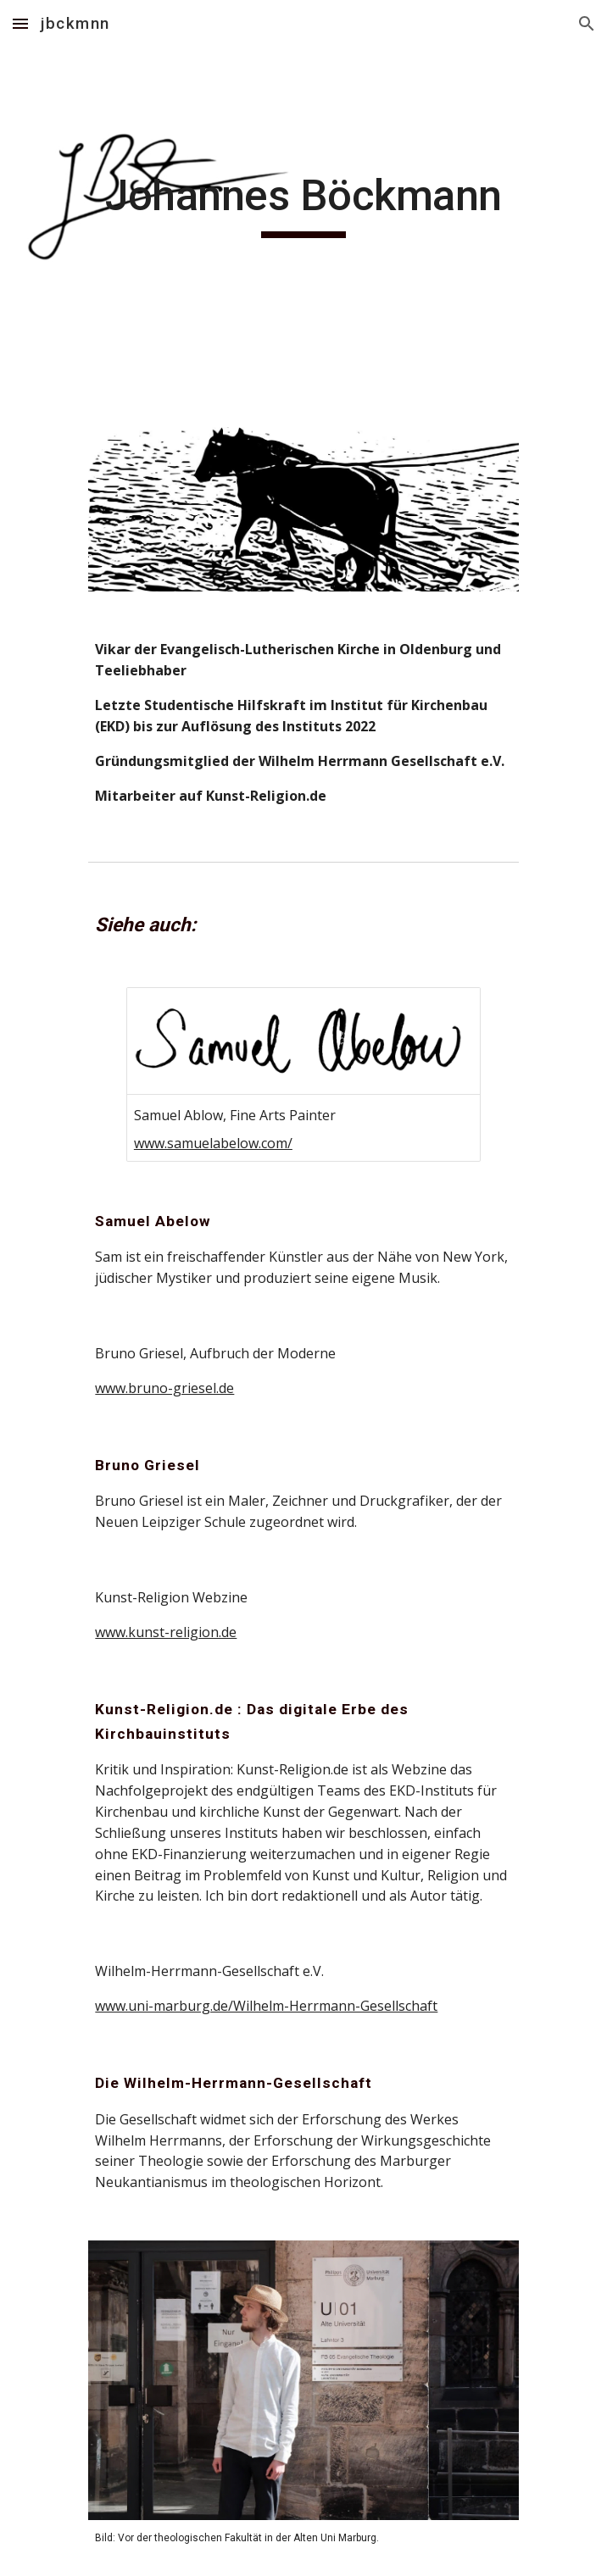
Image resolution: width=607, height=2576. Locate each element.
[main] (303, 203)
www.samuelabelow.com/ (213, 1143)
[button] (20, 23)
